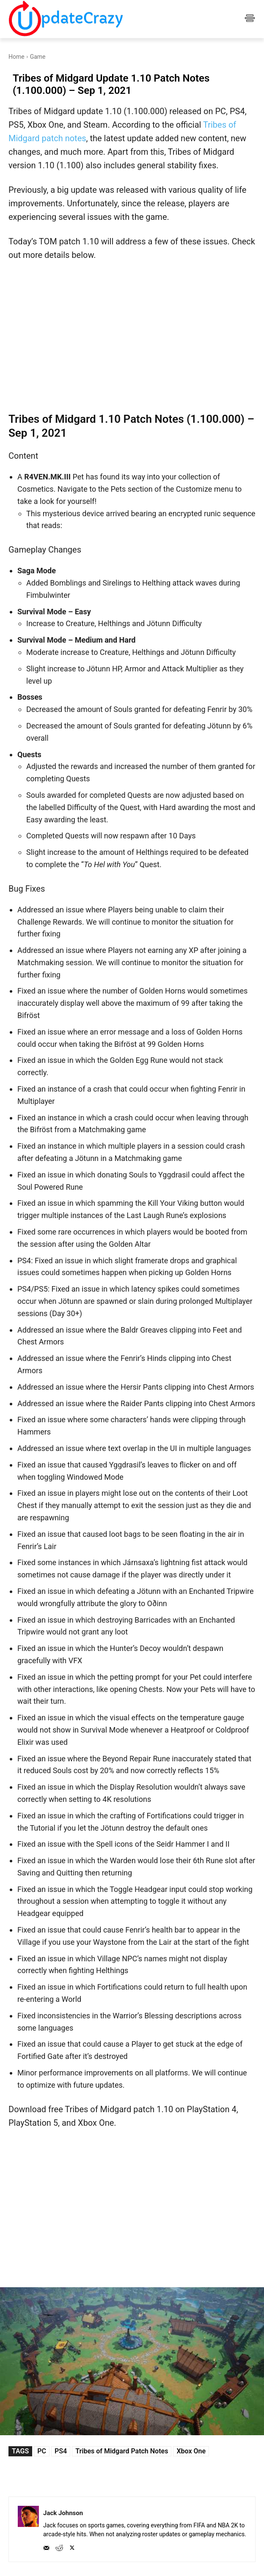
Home (16, 56)
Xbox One (191, 2451)
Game (38, 56)
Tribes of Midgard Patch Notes (121, 2451)
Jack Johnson (63, 2513)
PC (41, 2451)
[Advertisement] (132, 336)
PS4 (61, 2451)
